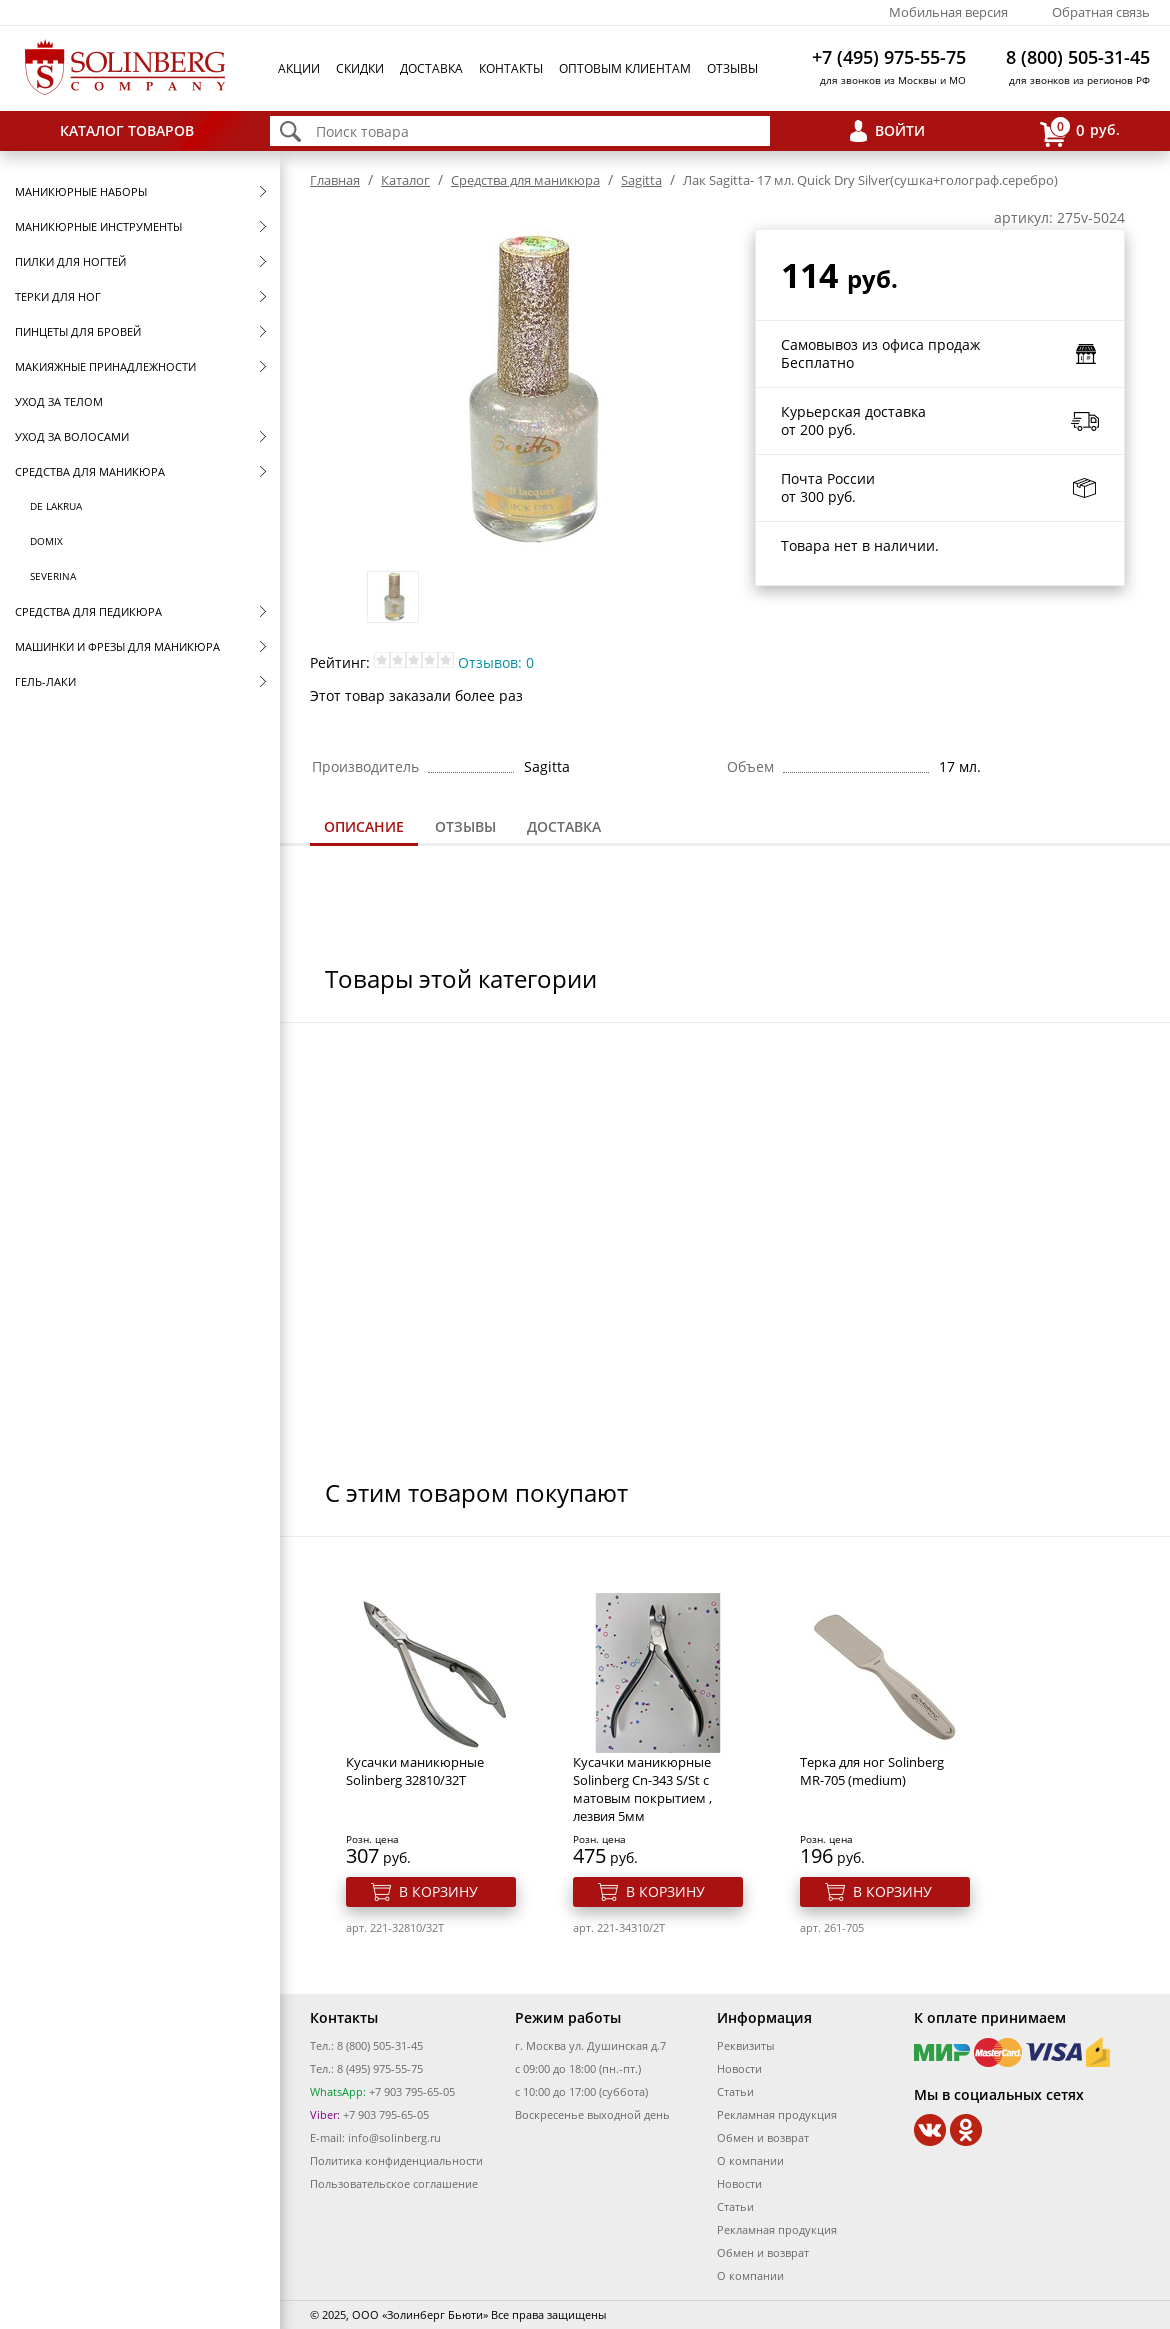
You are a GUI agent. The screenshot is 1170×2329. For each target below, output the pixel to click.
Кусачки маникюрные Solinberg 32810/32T (415, 1771)
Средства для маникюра (90, 471)
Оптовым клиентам (625, 68)
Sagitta (641, 180)
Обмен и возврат (763, 2137)
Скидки (360, 68)
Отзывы (732, 68)
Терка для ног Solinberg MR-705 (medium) (872, 1771)
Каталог (405, 180)
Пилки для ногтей (70, 261)
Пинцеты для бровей (78, 331)
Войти (900, 130)
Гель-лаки (45, 681)
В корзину (438, 1891)
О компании (750, 2160)
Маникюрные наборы (81, 191)
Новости (739, 2068)
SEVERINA (53, 576)
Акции (299, 68)
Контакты (511, 68)
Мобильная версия (948, 12)
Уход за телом (59, 401)
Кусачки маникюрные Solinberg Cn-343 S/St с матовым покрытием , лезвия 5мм (642, 1789)
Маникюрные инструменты (98, 226)
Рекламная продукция (777, 2114)
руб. (1080, 131)
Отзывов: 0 (496, 662)
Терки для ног (58, 296)
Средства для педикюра (88, 611)
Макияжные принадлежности (105, 366)
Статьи (735, 2091)
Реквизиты (745, 2045)
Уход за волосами (72, 436)
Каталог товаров (127, 130)
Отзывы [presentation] (465, 826)
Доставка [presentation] (564, 826)
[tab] (364, 828)
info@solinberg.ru (394, 2137)
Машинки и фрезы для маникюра (117, 646)
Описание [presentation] (364, 826)
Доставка (431, 68)
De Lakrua (56, 506)
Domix (46, 541)
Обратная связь (1101, 12)
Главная (335, 180)
